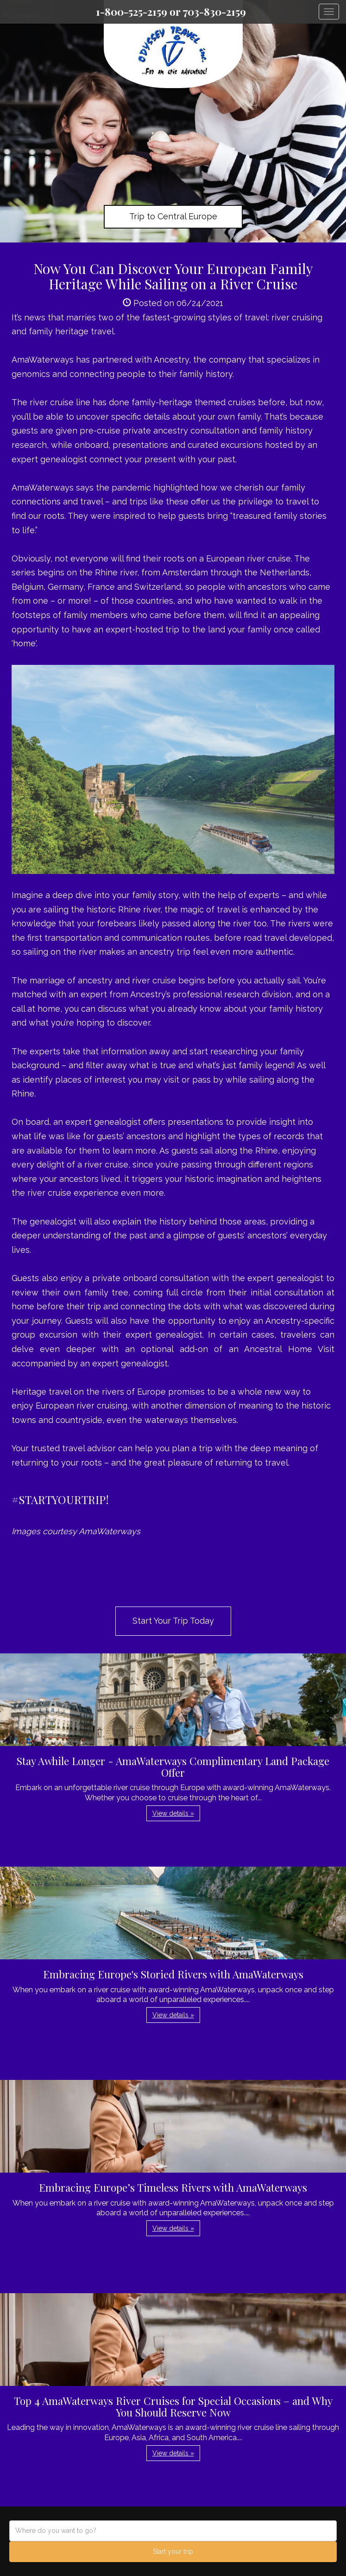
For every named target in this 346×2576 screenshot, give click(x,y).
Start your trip (173, 2551)
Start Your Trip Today (173, 1621)
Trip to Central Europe (173, 216)
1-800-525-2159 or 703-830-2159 (171, 12)
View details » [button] (173, 1813)
